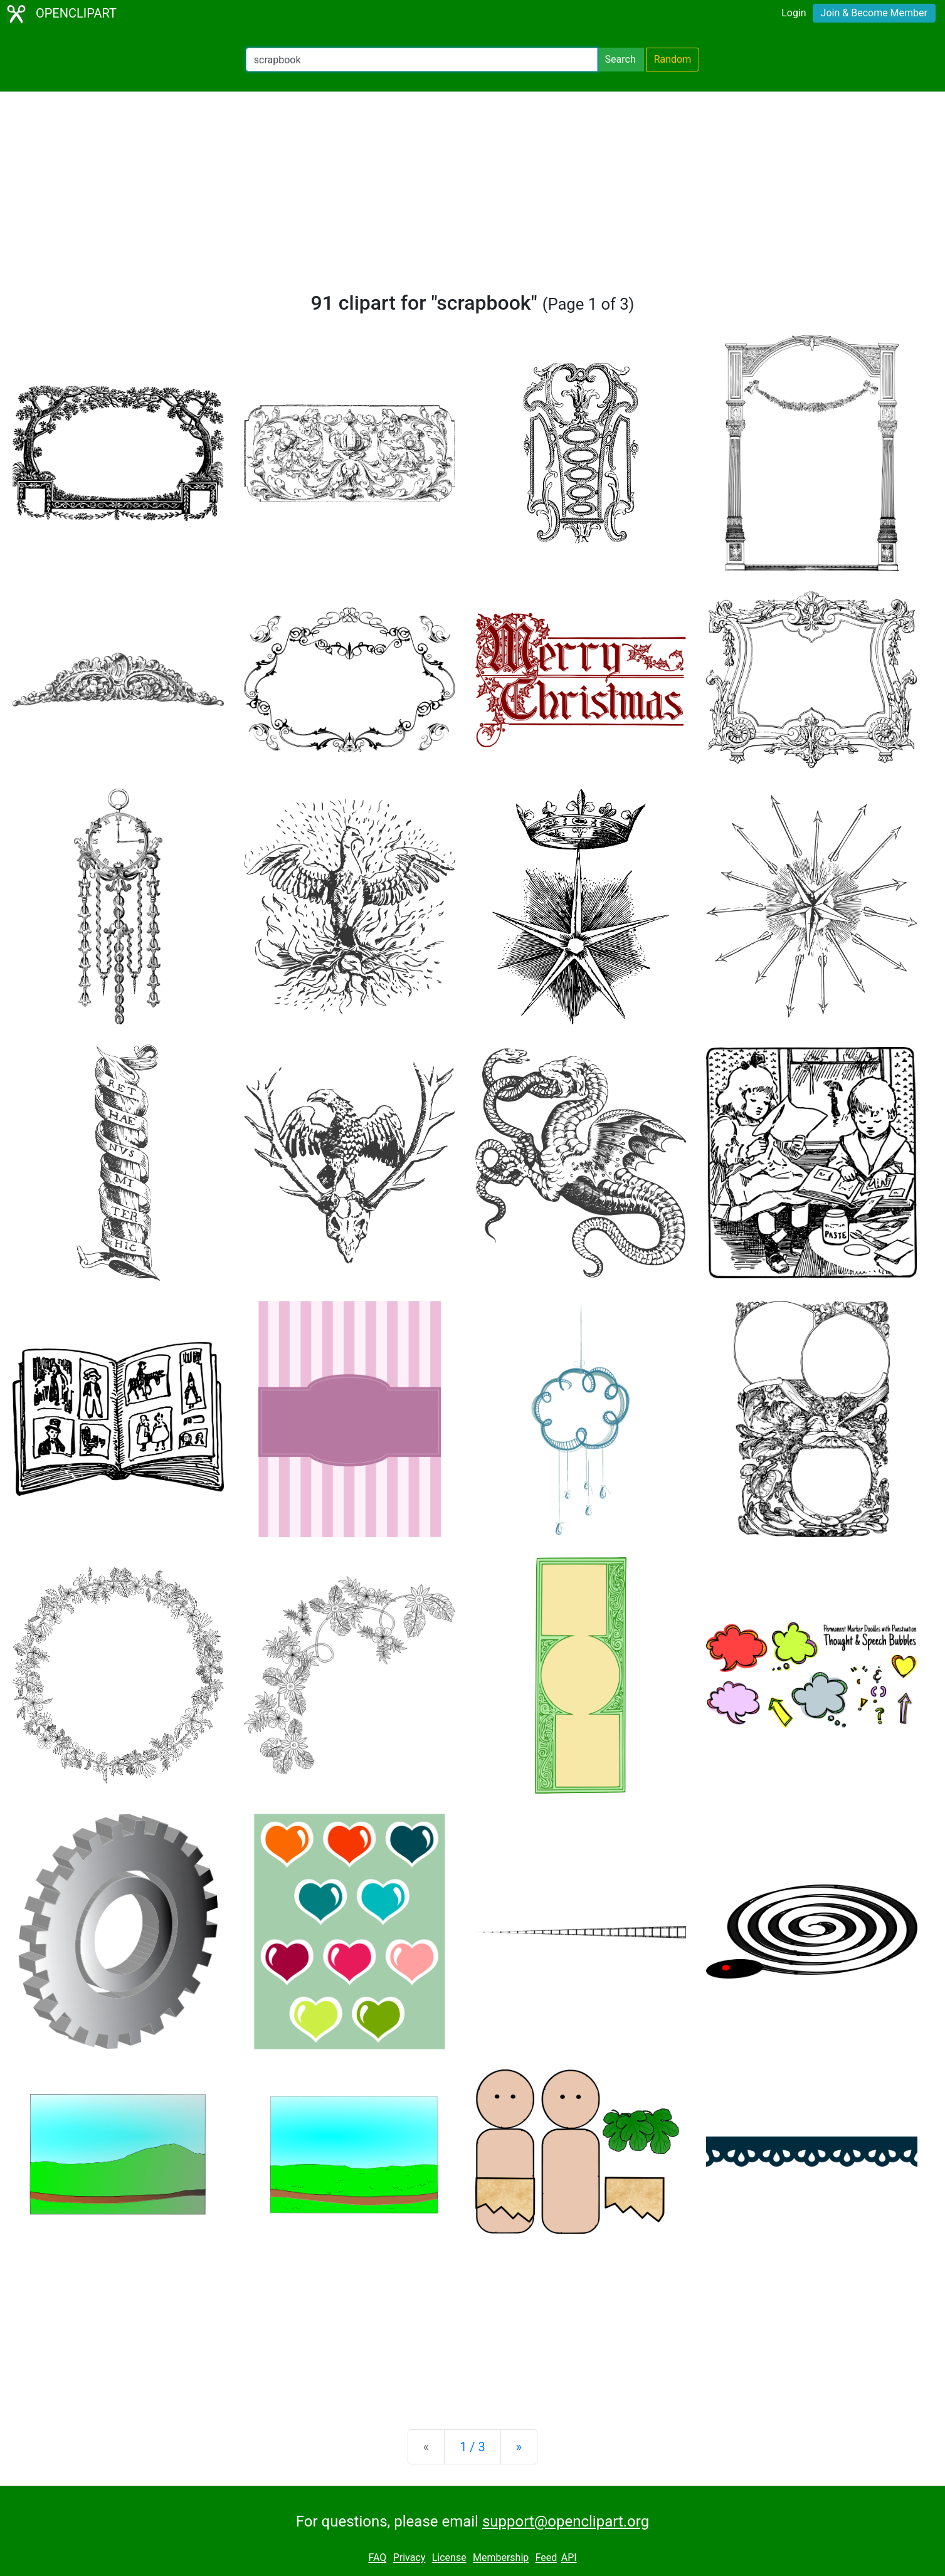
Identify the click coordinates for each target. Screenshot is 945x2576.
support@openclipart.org (565, 2521)
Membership (501, 2558)
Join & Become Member (874, 13)
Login (793, 13)
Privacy (409, 2558)
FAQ (377, 2558)
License (449, 2558)
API (569, 2558)
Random (673, 59)
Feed (546, 2558)
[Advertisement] (473, 197)
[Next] (518, 2446)
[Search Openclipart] (422, 59)
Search (620, 59)
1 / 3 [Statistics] (472, 2446)
